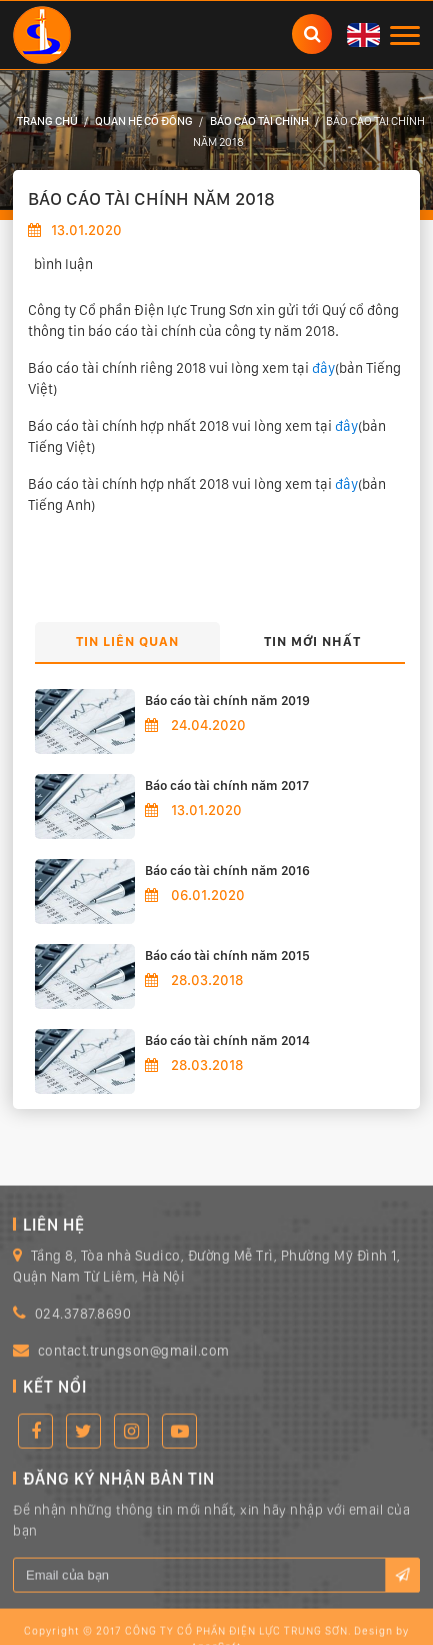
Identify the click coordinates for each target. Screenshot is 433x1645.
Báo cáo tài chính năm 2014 (227, 1040)
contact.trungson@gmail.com (134, 1369)
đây (323, 368)
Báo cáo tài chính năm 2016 (227, 870)
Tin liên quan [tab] (127, 641)
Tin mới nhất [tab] (312, 641)
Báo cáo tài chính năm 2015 (227, 955)
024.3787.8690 (83, 1332)
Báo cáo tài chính (259, 121)
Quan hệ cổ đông (144, 121)
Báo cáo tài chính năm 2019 (227, 700)
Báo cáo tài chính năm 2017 (227, 785)
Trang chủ (47, 121)
